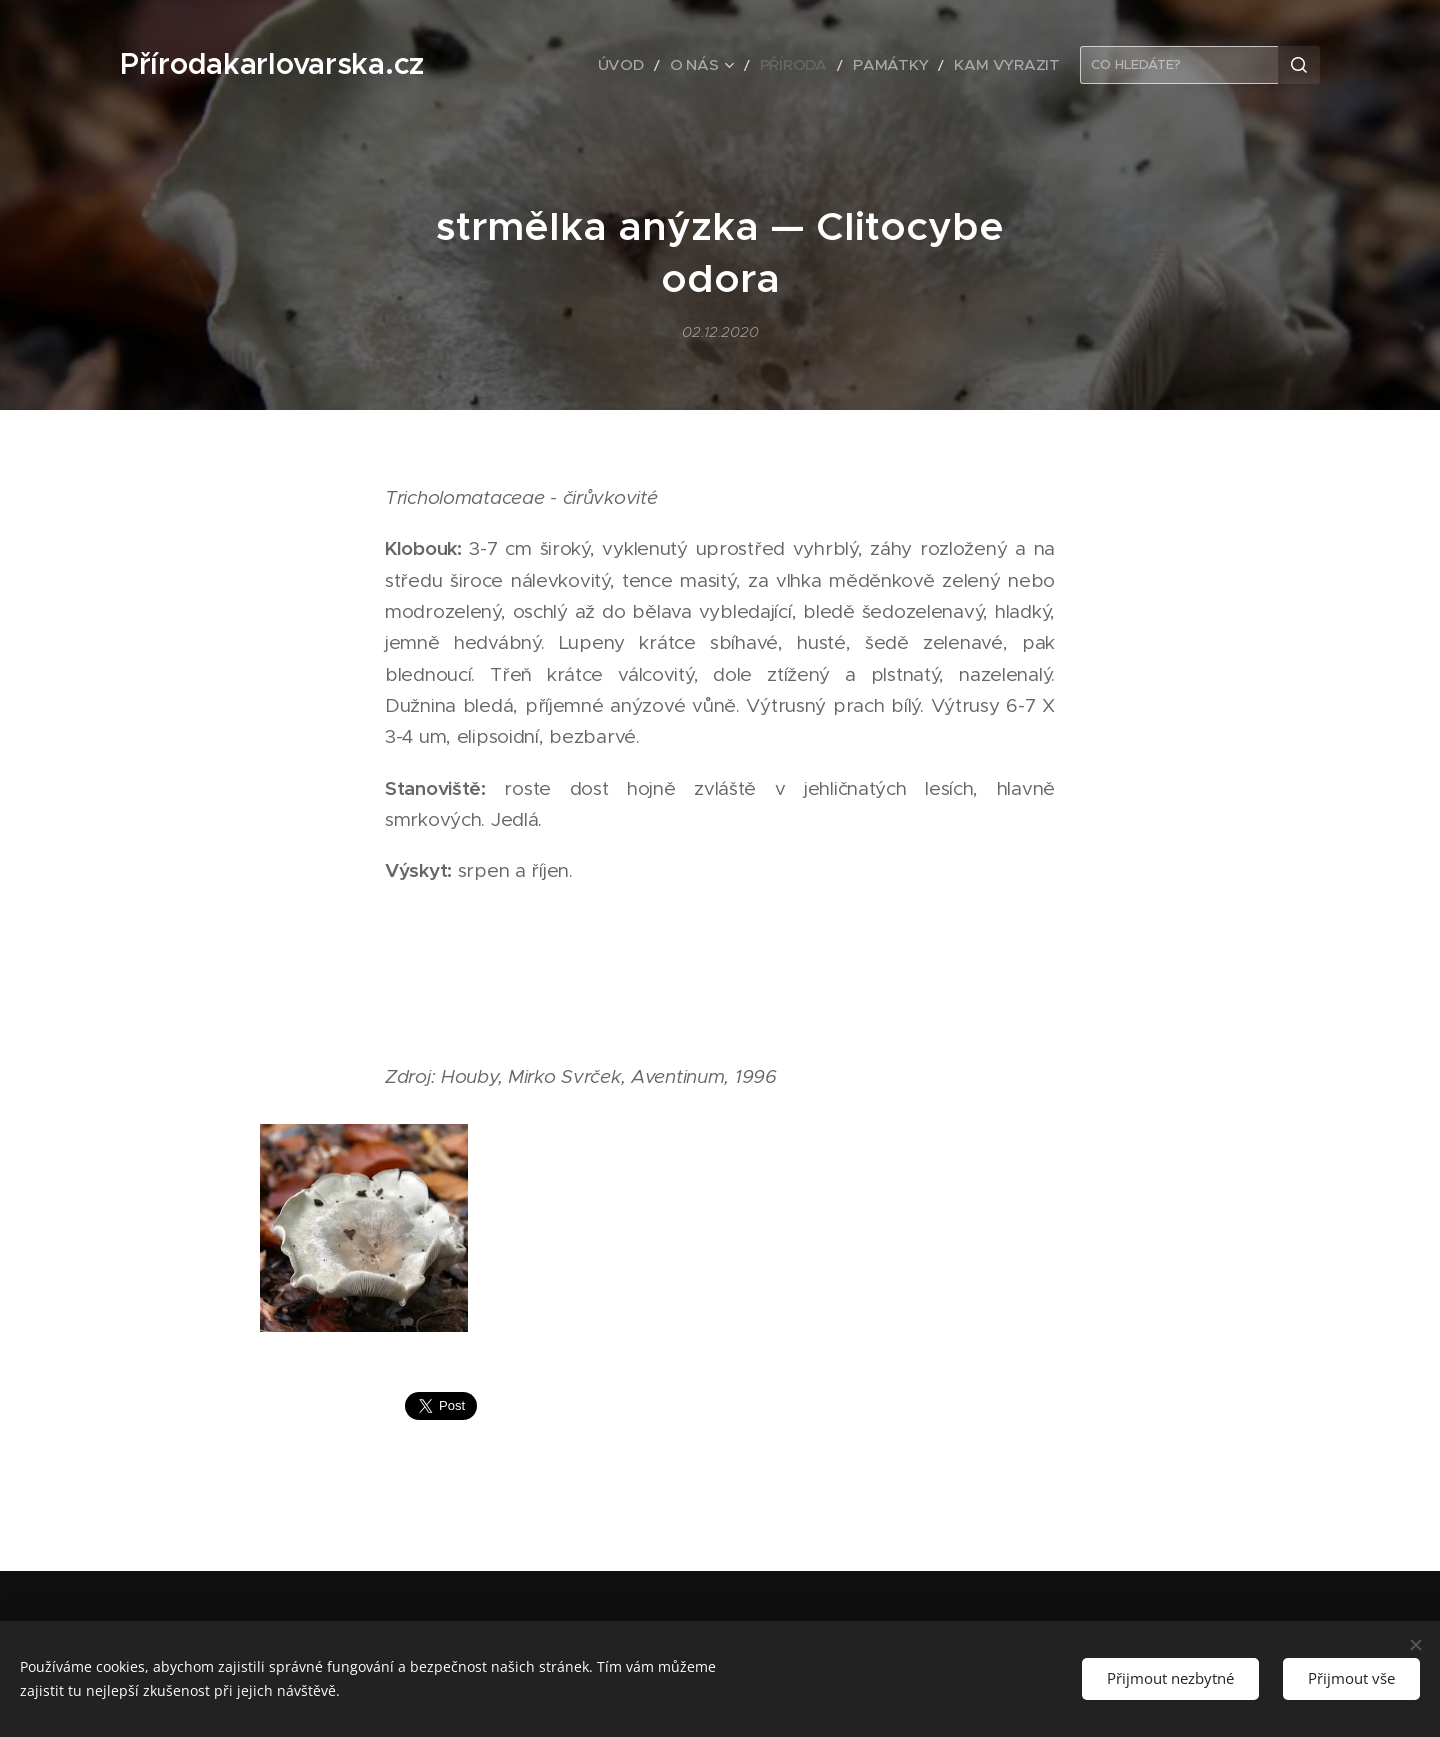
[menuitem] (666, 65)
